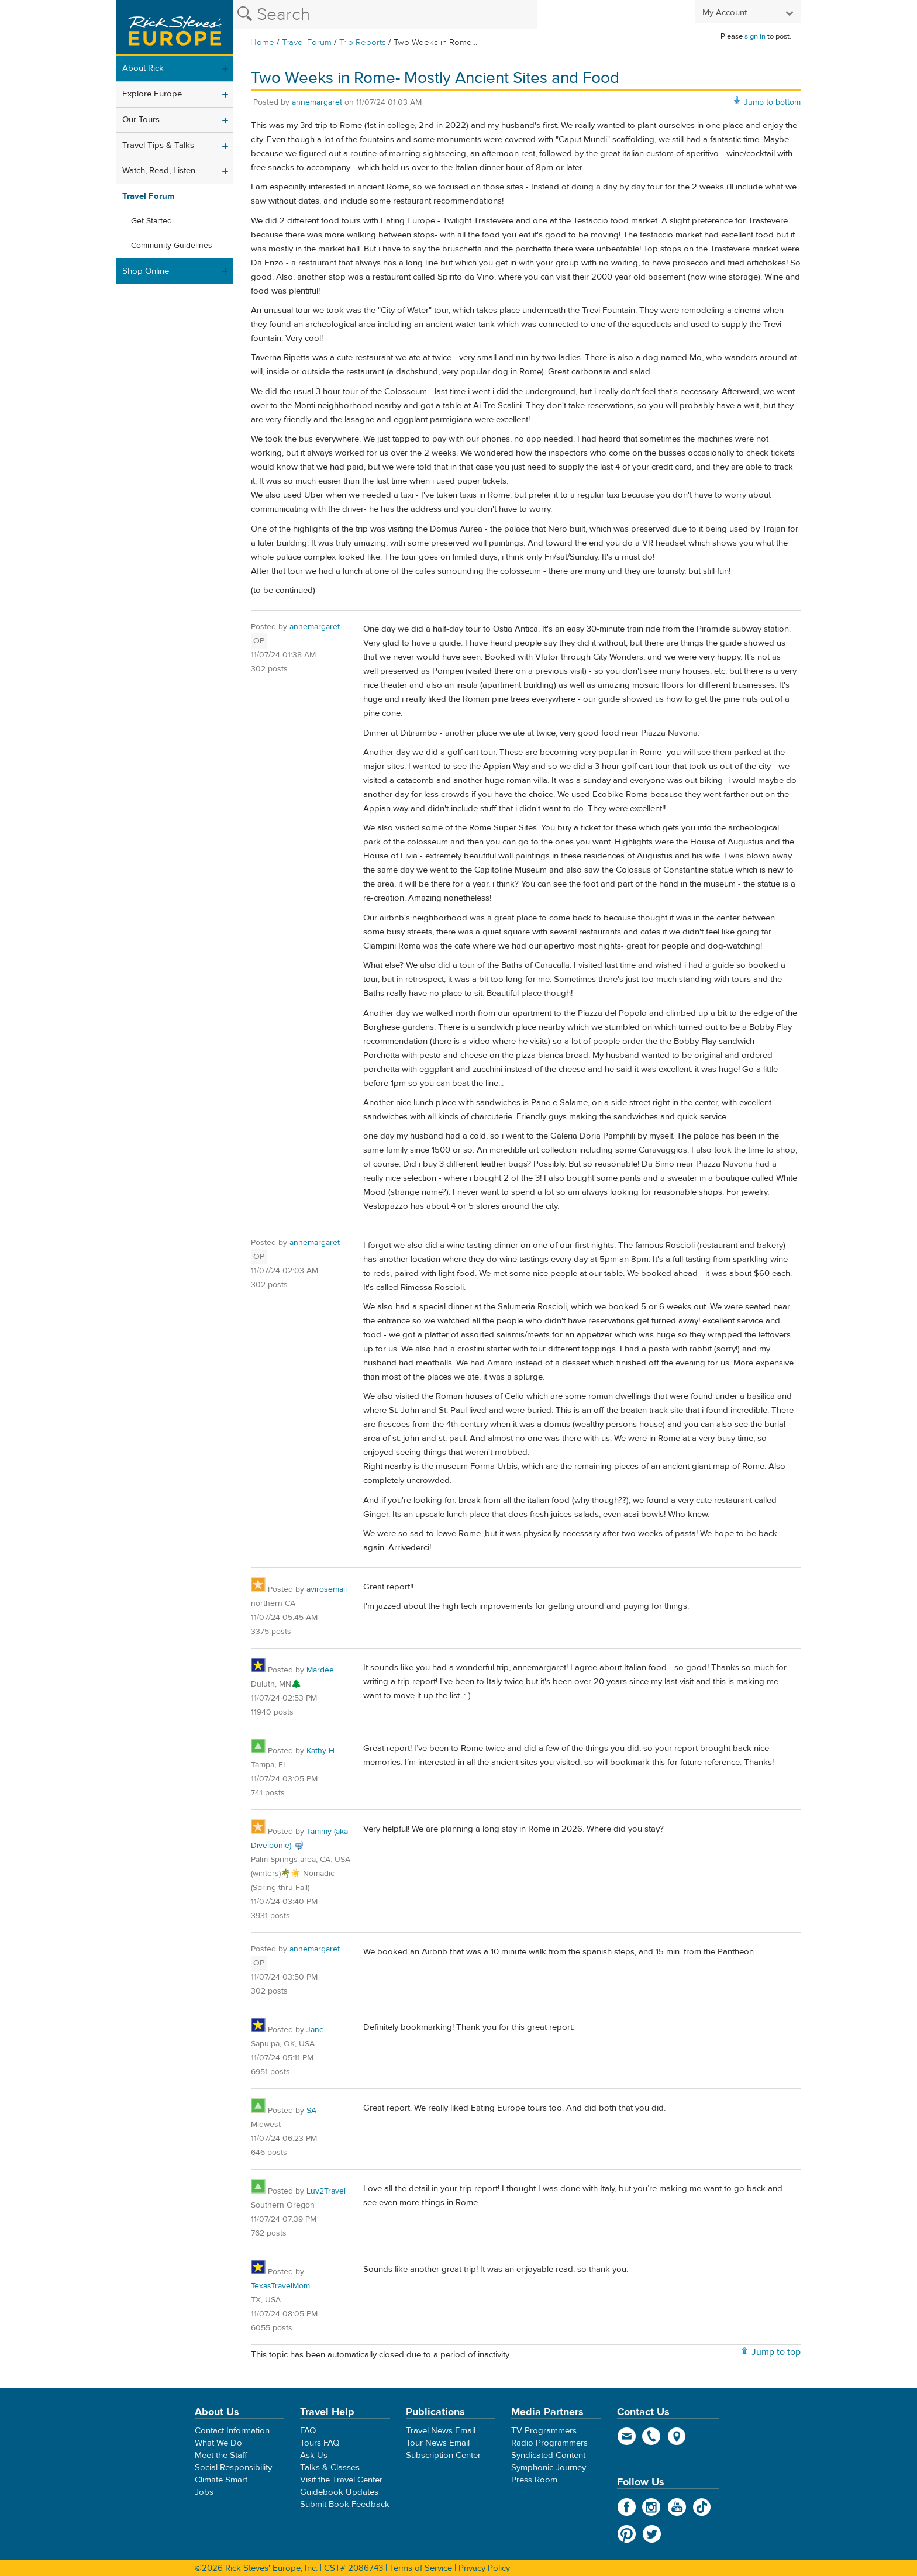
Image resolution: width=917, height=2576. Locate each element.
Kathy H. (321, 1751)
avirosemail (326, 1589)
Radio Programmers (549, 2443)
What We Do (218, 2443)
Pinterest (626, 2534)
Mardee (320, 1670)
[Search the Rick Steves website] (385, 14)
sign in (755, 36)
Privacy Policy (484, 2568)
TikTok (702, 2507)
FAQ (308, 2430)
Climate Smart (221, 2479)
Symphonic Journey (548, 2467)
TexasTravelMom (280, 2286)
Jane (315, 2030)
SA (311, 2110)
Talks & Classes (330, 2467)
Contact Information (232, 2430)
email (626, 2436)
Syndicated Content (548, 2455)
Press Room (534, 2479)
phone (651, 2436)
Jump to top (776, 2352)
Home (262, 42)
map (677, 2436)
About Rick (143, 68)
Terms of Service (420, 2568)
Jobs (204, 2492)
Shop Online (145, 271)
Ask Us (314, 2455)
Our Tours (141, 119)
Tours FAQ (319, 2443)
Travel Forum (307, 42)
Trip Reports (362, 42)
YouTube (677, 2507)
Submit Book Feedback (344, 2504)
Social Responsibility (233, 2467)
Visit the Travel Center (341, 2479)
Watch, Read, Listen (158, 170)
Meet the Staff (221, 2455)
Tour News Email (438, 2443)
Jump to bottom (772, 102)
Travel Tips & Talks (158, 145)
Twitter (651, 2534)
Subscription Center (443, 2455)
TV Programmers (544, 2430)
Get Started (151, 221)
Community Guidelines (171, 245)
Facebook (626, 2507)
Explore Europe (152, 93)
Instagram (651, 2507)
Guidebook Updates (339, 2492)
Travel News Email (440, 2430)
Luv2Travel (326, 2191)
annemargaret (317, 102)
